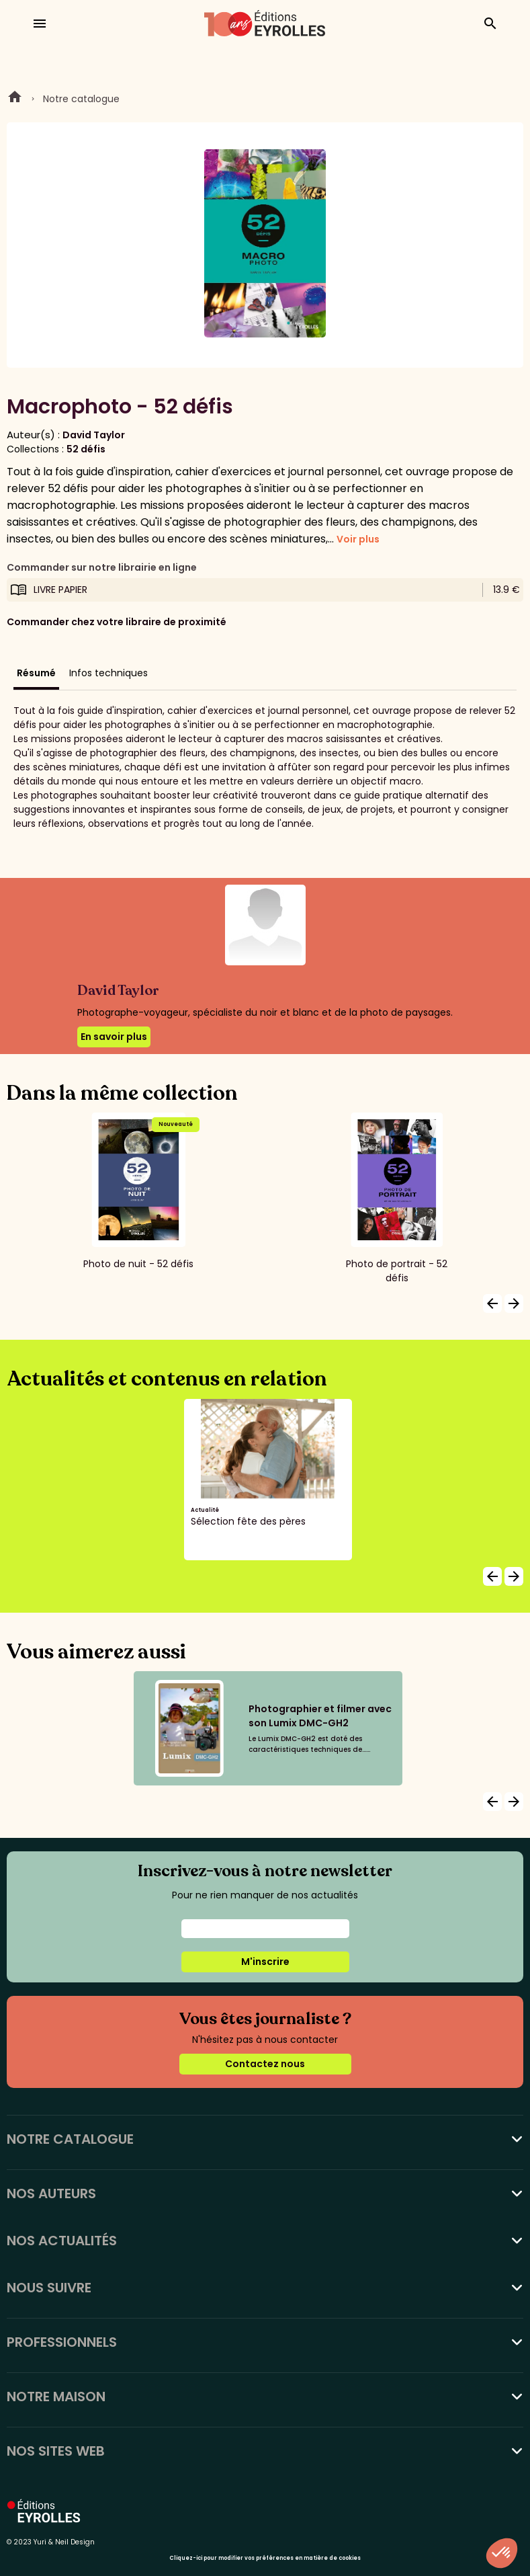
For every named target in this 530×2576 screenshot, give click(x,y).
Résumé (36, 673)
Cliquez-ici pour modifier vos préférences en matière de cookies (265, 2558)
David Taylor (93, 435)
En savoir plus (114, 1036)
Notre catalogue (81, 99)
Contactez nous (265, 2063)
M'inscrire (265, 1961)
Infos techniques (108, 673)
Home (15, 99)
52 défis (86, 449)
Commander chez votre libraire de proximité (116, 622)
